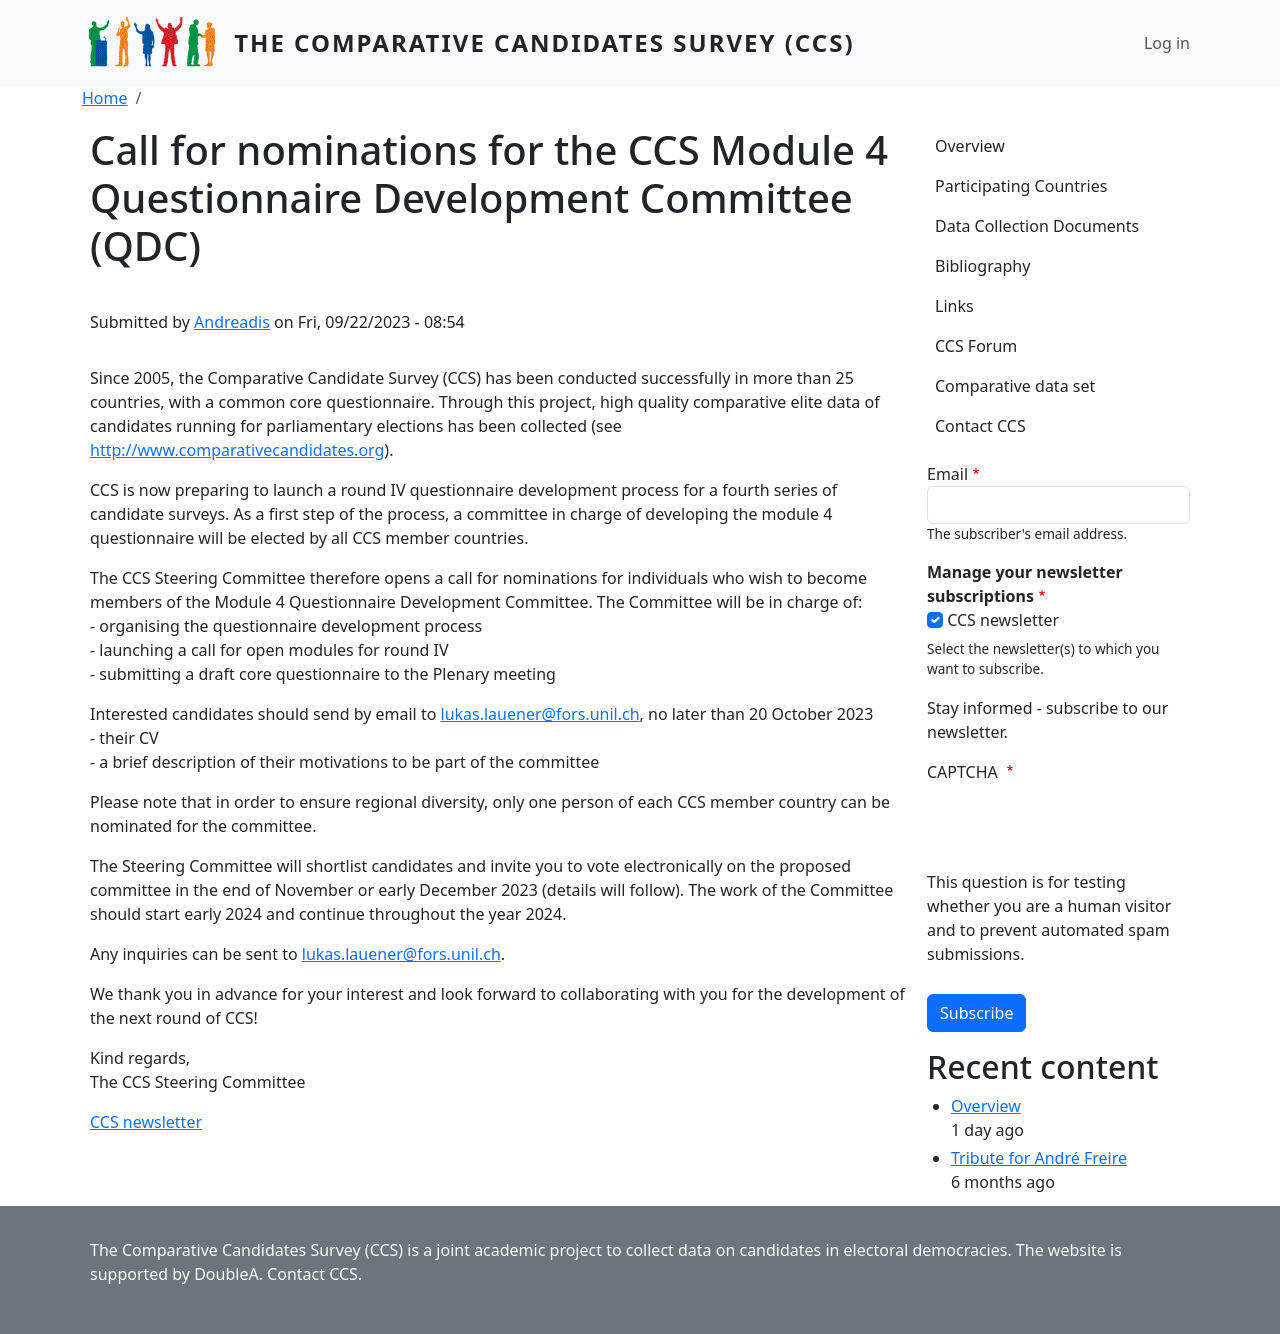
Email (947, 474)
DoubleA (226, 1274)
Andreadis (232, 322)
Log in (1167, 43)
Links (954, 306)
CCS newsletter (146, 1122)
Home (105, 98)
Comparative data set (1015, 386)
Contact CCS (980, 426)
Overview (970, 146)
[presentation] (1079, 831)
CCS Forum (976, 346)
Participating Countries (1021, 186)
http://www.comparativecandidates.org (237, 450)
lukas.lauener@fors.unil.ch (540, 714)
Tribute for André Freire (1039, 1158)
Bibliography (982, 266)
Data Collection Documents (1037, 226)
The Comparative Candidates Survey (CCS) (544, 42)
